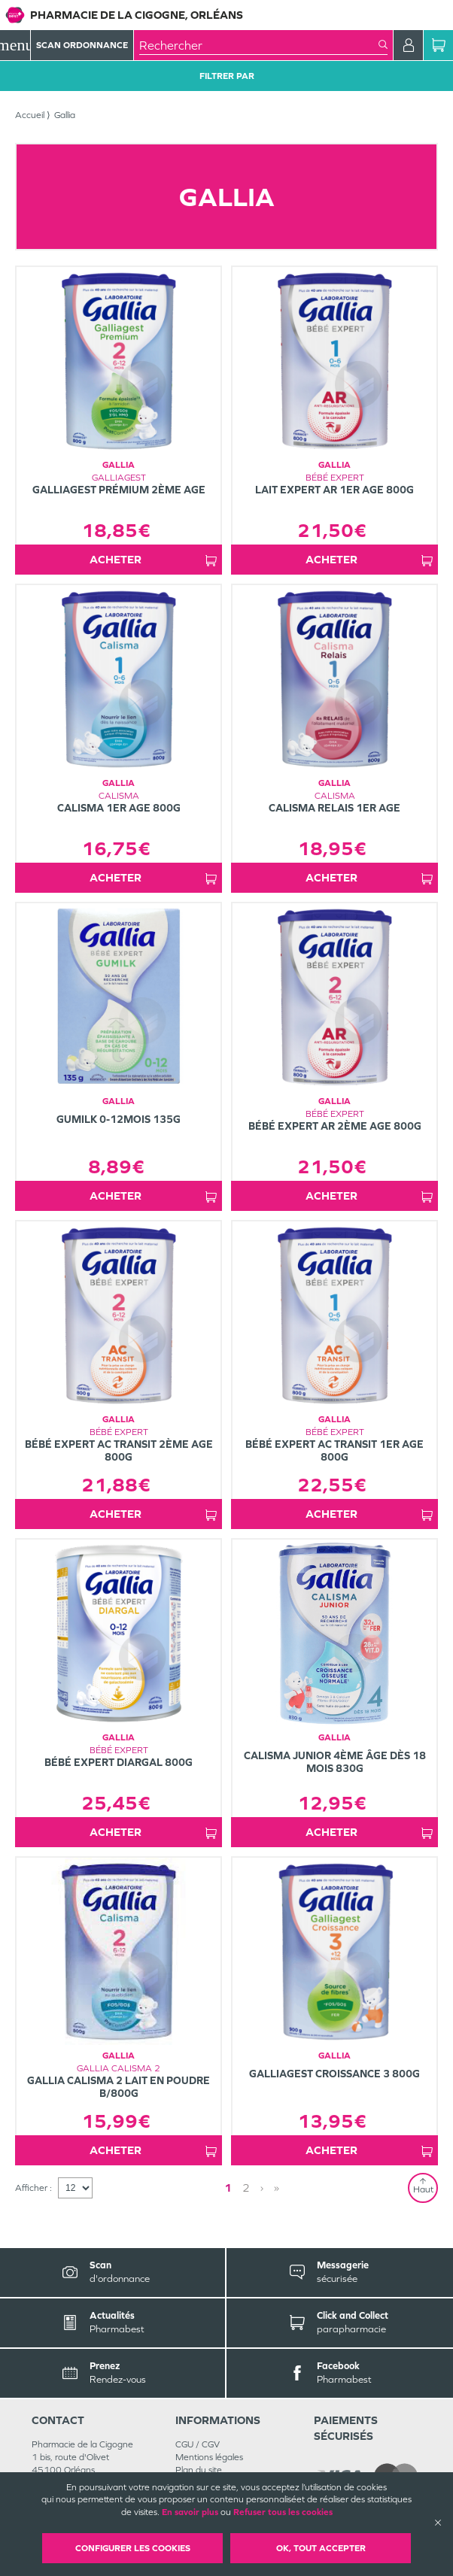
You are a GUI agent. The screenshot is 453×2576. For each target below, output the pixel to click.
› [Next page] (261, 2187)
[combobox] (259, 45)
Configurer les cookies (132, 2548)
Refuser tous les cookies (283, 2512)
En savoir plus (190, 2512)
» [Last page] (276, 2187)
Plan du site (198, 2470)
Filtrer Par (226, 76)
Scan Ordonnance (82, 45)
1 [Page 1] (228, 2187)
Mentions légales (209, 2457)
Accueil (29, 115)
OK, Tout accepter (321, 2548)
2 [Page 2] (246, 2187)
